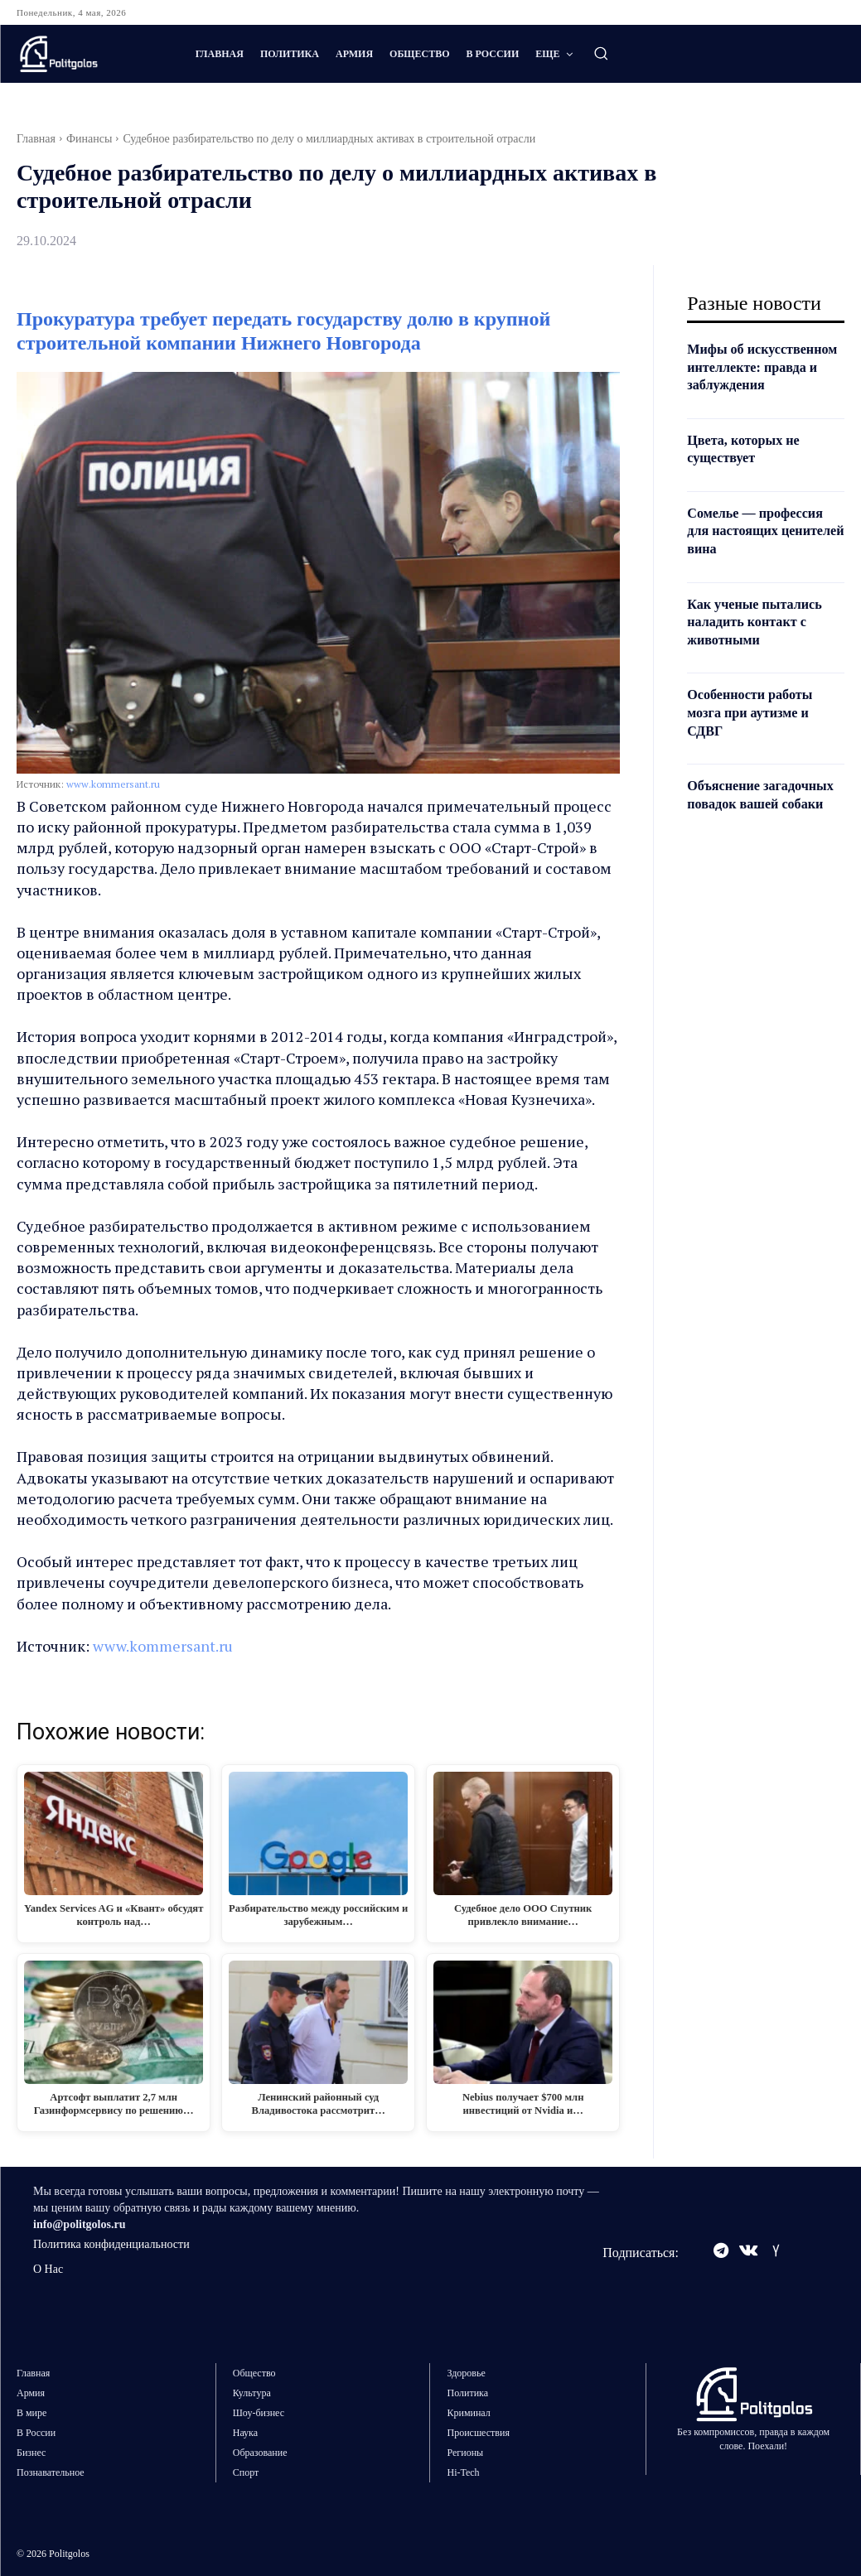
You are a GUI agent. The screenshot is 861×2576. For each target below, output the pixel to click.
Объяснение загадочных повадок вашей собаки (755, 821)
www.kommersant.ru (113, 784)
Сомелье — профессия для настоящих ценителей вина (763, 548)
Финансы (89, 139)
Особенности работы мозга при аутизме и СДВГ (757, 730)
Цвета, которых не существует (749, 466)
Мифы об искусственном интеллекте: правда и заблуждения (759, 375)
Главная (36, 139)
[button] (600, 53)
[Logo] (89, 54)
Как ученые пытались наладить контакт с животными (762, 639)
